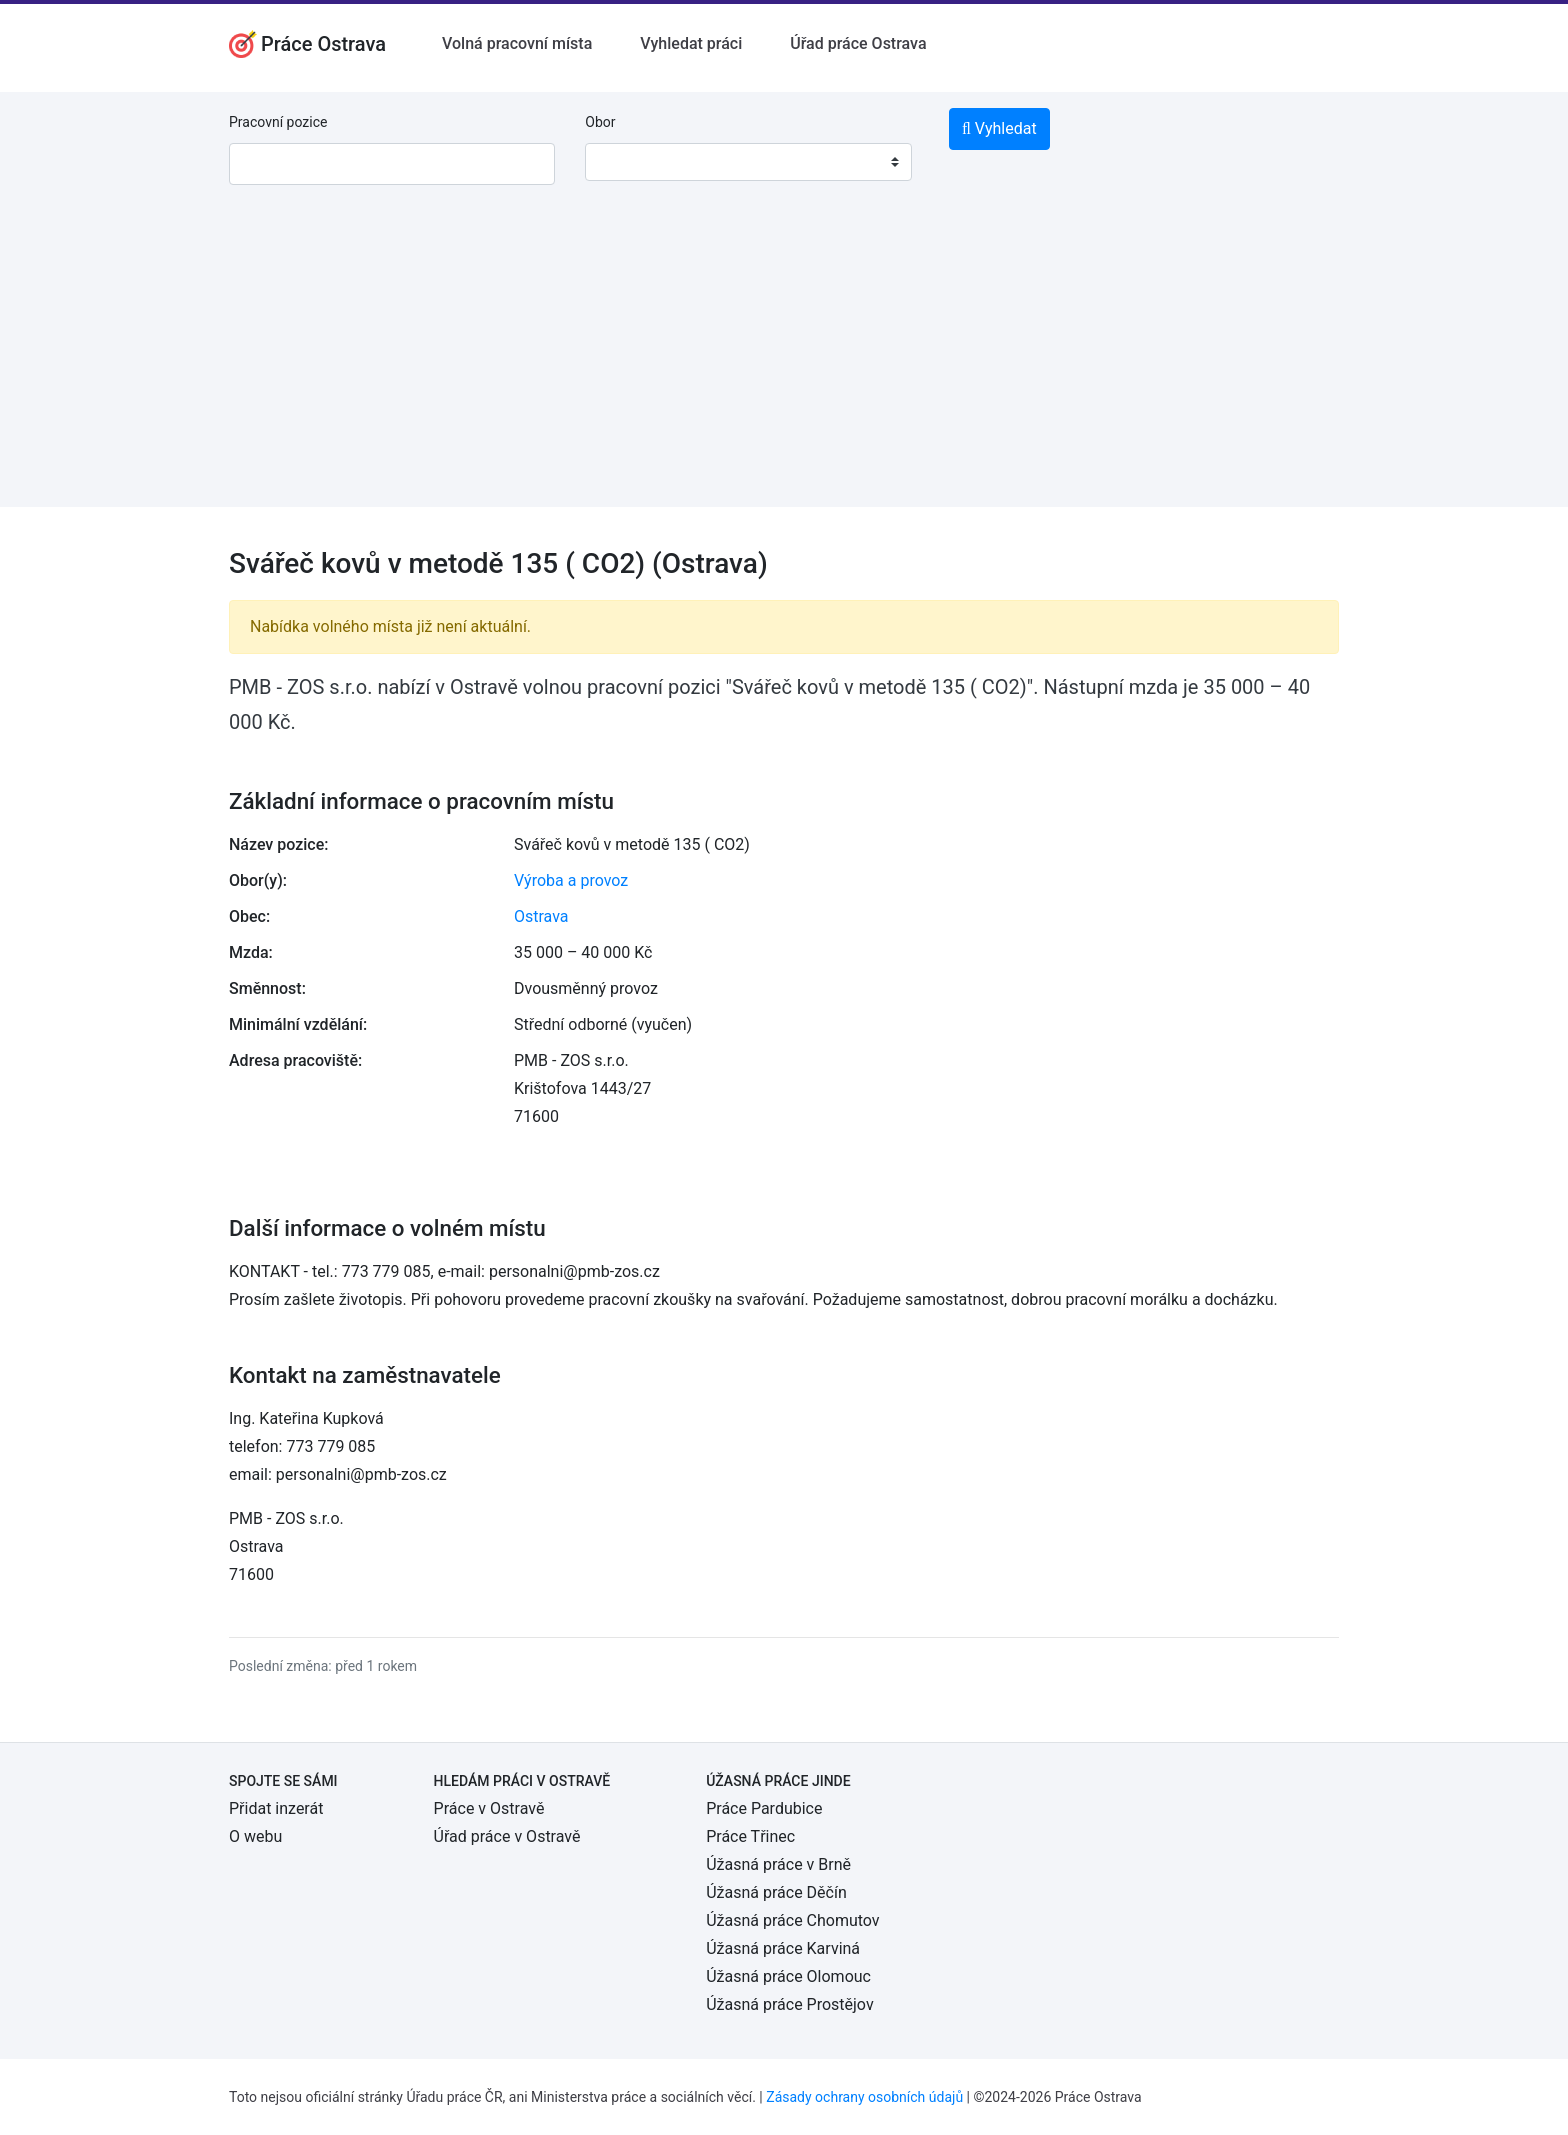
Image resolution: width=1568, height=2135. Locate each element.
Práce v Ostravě (489, 1808)
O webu (255, 1836)
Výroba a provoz (571, 880)
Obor (600, 122)
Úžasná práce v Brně (778, 1864)
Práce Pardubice (764, 1808)
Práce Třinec (750, 1836)
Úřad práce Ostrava (858, 43)
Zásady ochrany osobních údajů (864, 2097)
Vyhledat (999, 128)
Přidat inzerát (276, 1808)
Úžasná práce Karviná (783, 1948)
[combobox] (748, 162)
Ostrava (541, 916)
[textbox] (626, 162)
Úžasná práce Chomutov (792, 1920)
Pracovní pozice (278, 122)
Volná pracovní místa (517, 43)
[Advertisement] (784, 367)
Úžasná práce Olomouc (788, 1976)
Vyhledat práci (691, 43)
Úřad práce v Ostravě (507, 1836)
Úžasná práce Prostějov (789, 2004)
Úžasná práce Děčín (776, 1892)
